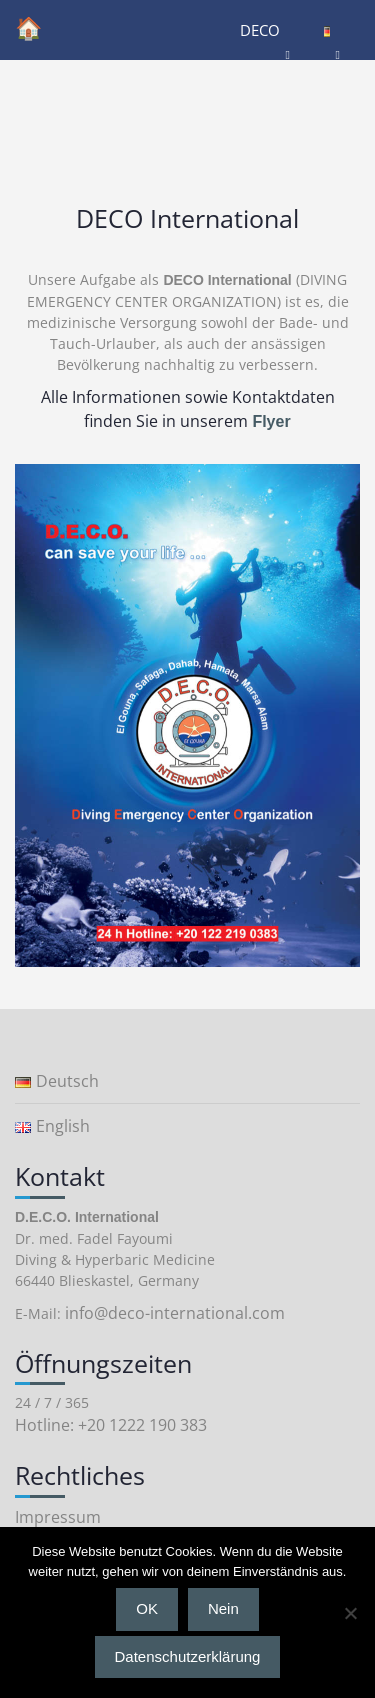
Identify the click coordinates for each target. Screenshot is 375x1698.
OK (147, 1608)
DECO (260, 30)
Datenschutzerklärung (188, 1656)
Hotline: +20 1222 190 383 (111, 1425)
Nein (223, 1608)
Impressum (58, 1517)
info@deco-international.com (175, 1313)
